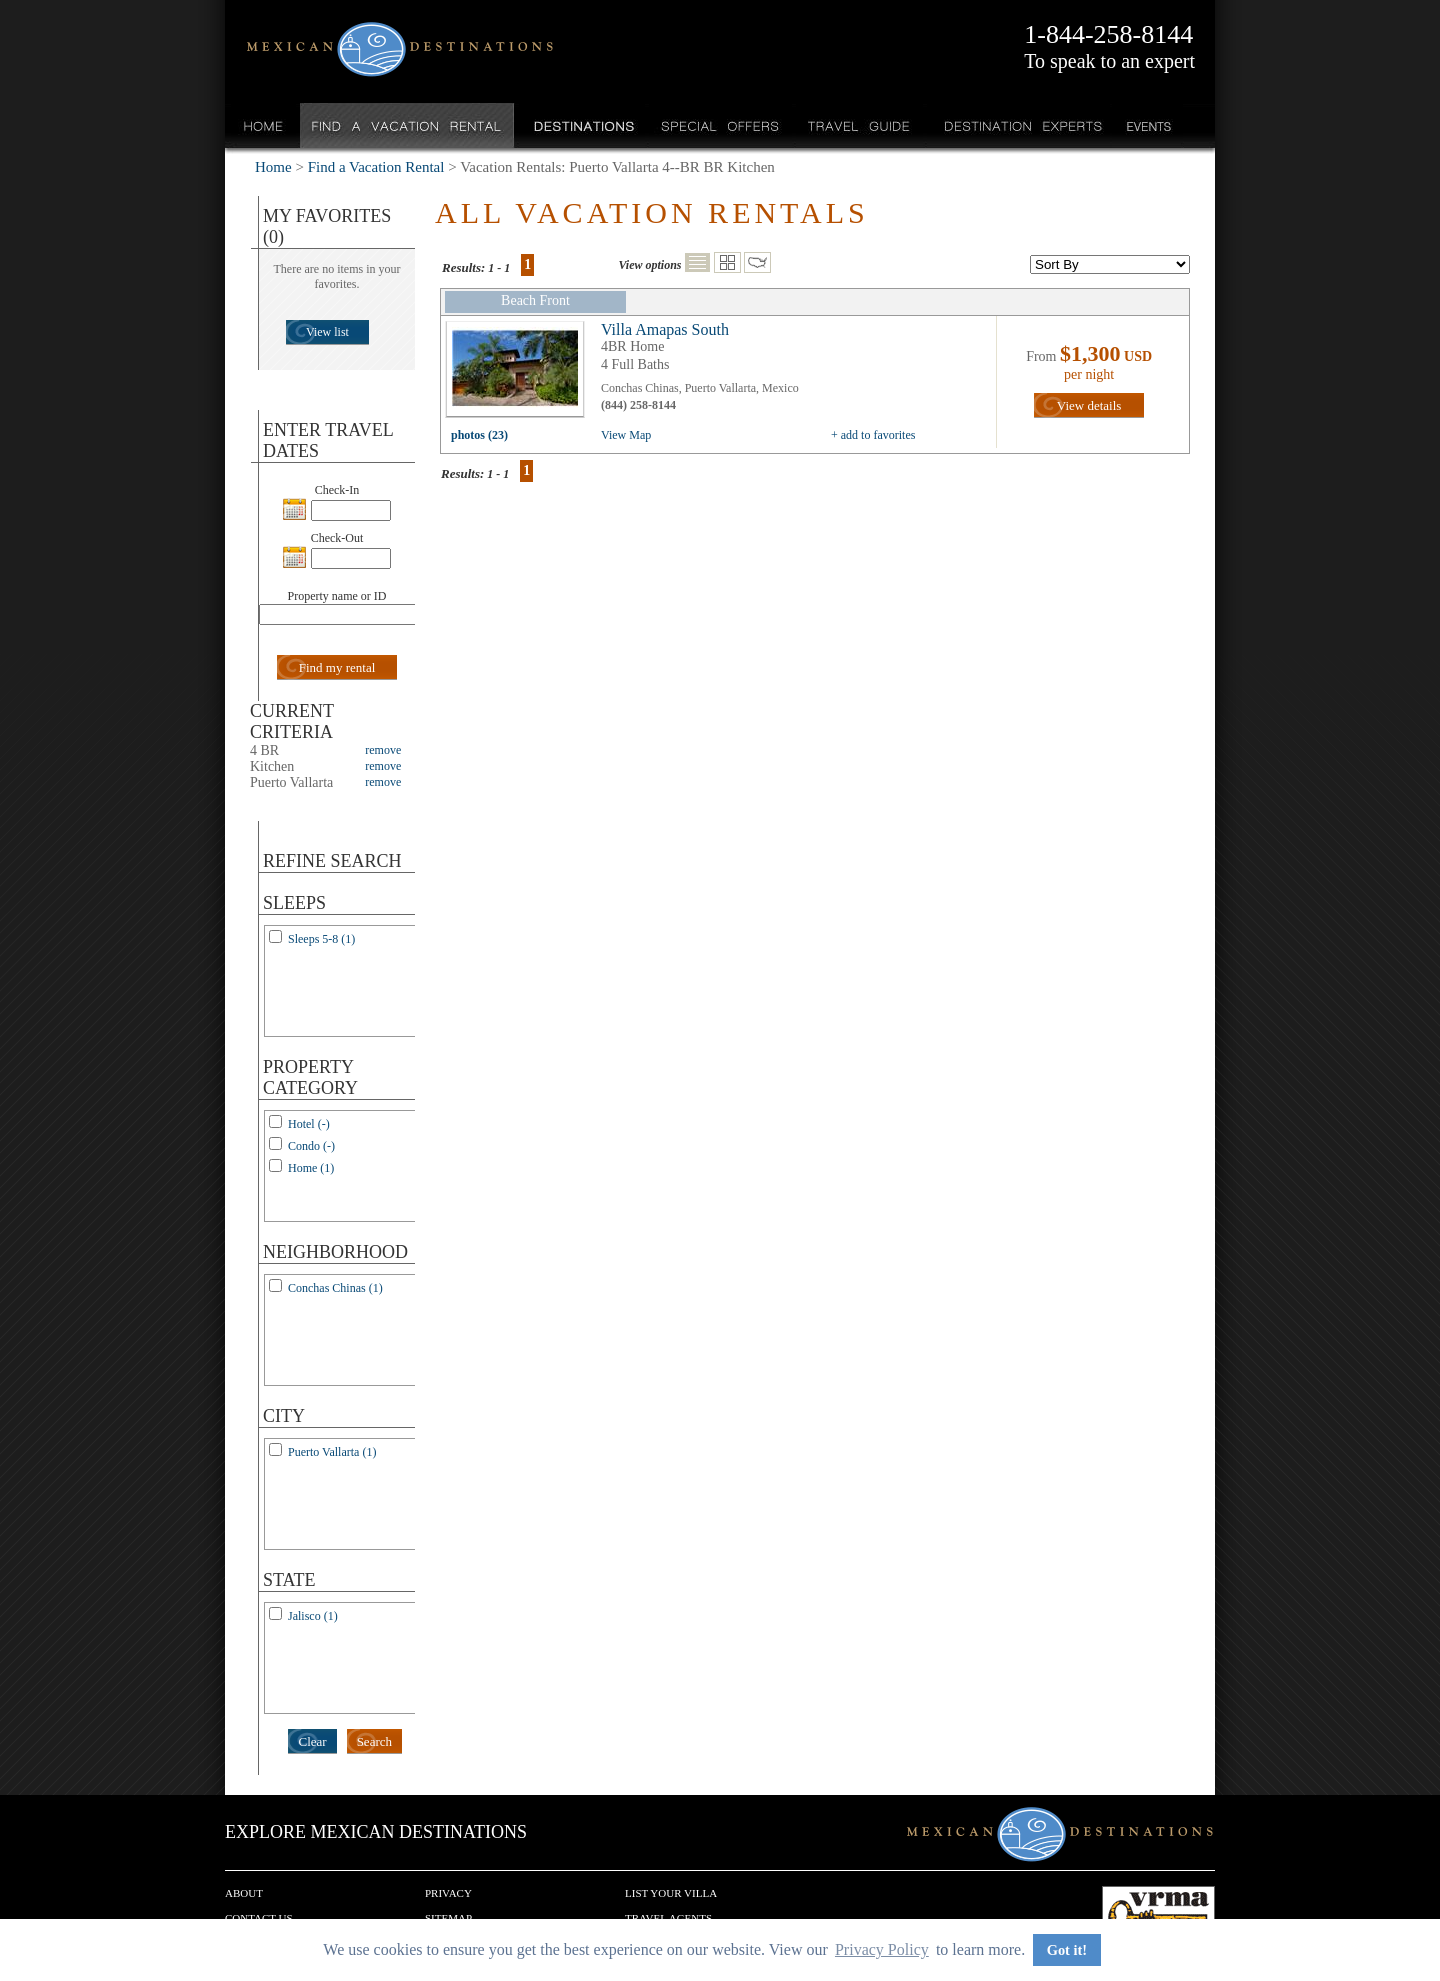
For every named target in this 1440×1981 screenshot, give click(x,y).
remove (383, 750)
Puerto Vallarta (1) (332, 1452)
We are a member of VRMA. (1158, 1916)
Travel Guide (859, 125)
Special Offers (720, 125)
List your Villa (671, 1893)
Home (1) (311, 1168)
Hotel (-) (309, 1124)
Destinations (582, 125)
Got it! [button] (1067, 1950)
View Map (626, 435)
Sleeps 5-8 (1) (321, 939)
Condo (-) (311, 1146)
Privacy (448, 1893)
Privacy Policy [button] (882, 1949)
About (244, 1893)
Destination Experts (1018, 125)
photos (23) (479, 435)
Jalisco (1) (313, 1616)
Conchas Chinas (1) (335, 1288)
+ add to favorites (873, 435)
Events (1147, 125)
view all (520, 374)
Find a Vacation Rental (407, 125)
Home (263, 125)
